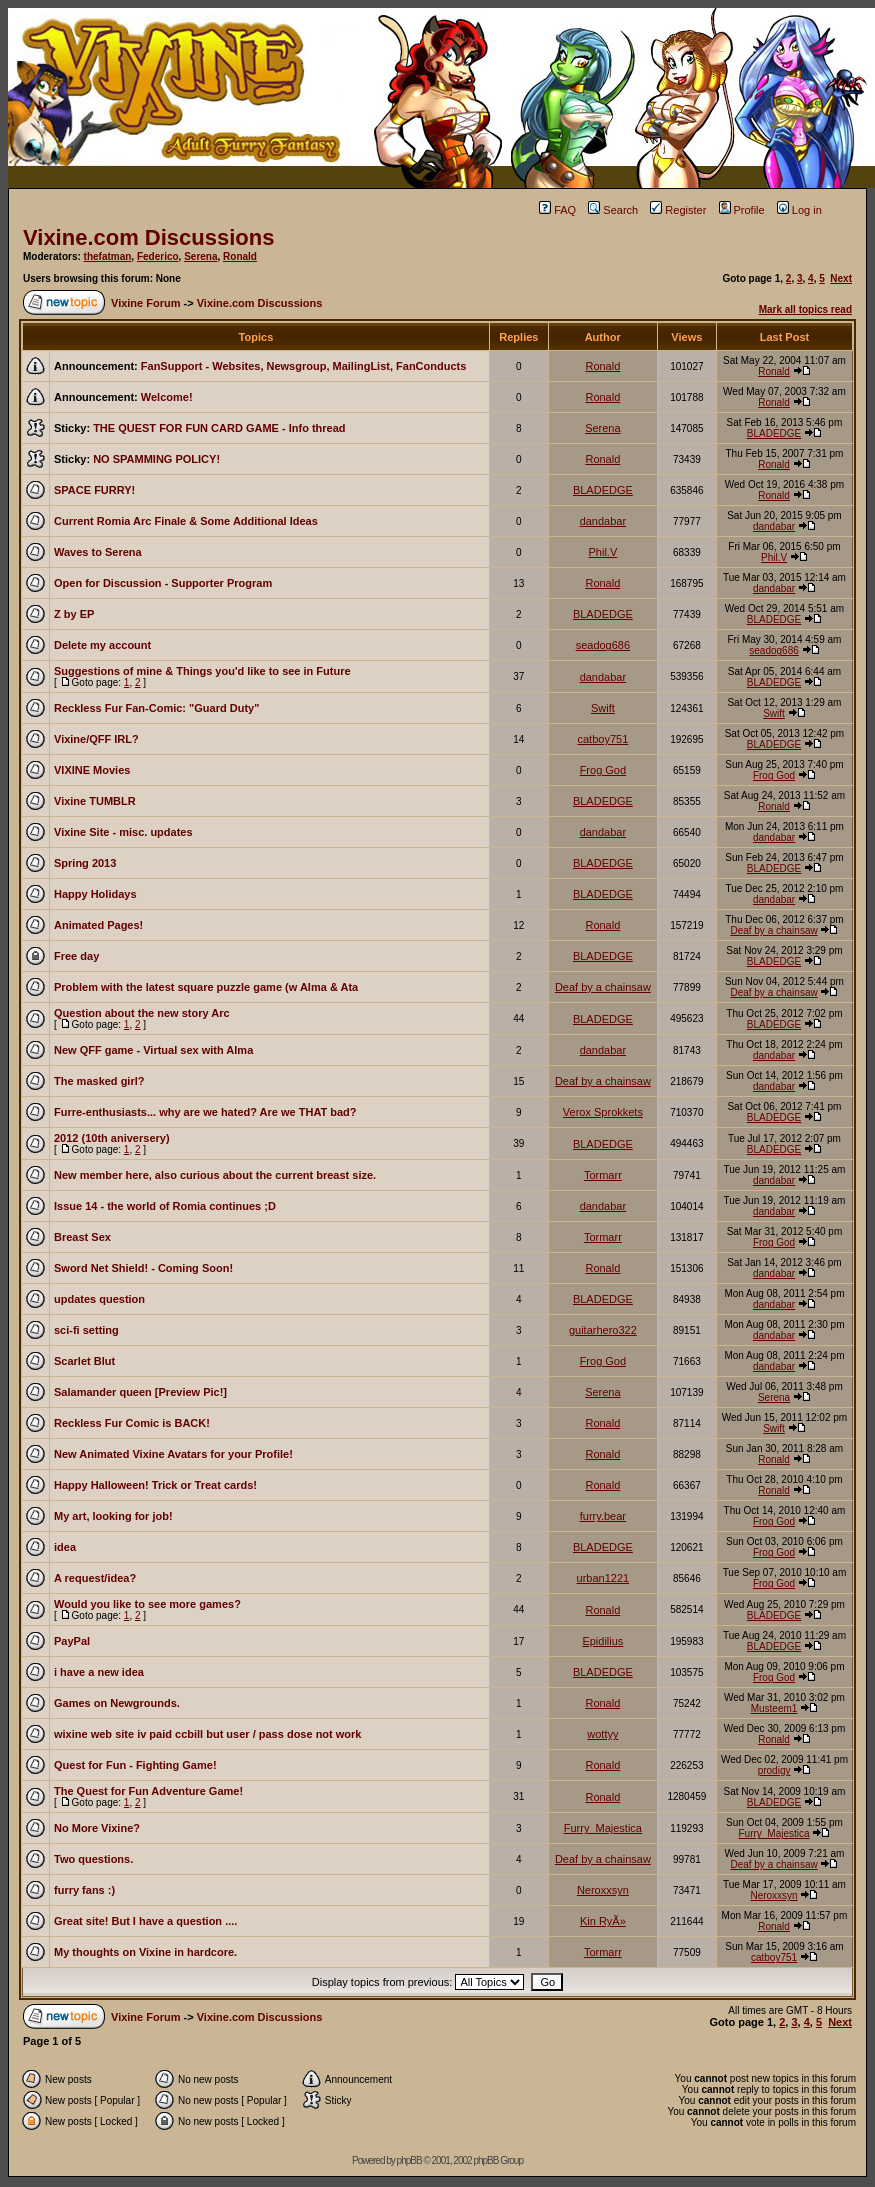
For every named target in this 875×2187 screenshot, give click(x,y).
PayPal (72, 1641)
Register (678, 210)
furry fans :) (84, 1890)
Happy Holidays (95, 894)
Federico (158, 256)
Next (841, 278)
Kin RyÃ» (603, 1921)
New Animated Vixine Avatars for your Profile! (173, 1454)
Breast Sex (82, 1237)
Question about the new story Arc (142, 1013)
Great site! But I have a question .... (145, 1921)
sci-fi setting (86, 1330)
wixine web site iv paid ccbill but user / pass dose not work (207, 1734)
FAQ (557, 210)
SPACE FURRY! (94, 490)
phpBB (409, 2160)
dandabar (603, 521)
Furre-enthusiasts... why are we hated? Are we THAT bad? (205, 1112)
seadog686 (603, 645)
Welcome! (167, 397)
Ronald (240, 256)
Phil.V (603, 552)
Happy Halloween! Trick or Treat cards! (155, 1485)
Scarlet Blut (84, 1361)
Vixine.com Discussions (148, 237)
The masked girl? (99, 1081)
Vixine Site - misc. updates (123, 832)
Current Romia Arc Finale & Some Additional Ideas (186, 521)
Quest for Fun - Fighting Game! (135, 1765)
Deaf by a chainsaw (773, 930)
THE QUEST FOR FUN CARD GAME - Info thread (219, 428)
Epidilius (602, 1641)
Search (613, 210)
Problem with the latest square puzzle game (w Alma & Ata (206, 987)
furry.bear (603, 1516)
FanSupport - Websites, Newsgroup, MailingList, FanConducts (304, 366)
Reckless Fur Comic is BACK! (132, 1423)
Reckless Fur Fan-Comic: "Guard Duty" (156, 708)
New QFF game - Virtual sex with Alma (153, 1050)
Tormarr (603, 1175)
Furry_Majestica (603, 1828)
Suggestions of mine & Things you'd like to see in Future (202, 671)
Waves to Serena (98, 552)
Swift (603, 708)
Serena (200, 256)
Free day (76, 956)
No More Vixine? (97, 1828)
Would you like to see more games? (147, 1604)
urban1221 (603, 1578)
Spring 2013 (85, 863)
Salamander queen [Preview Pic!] (140, 1392)
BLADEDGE (774, 433)
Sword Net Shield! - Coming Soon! (143, 1268)
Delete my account (102, 645)
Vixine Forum (145, 303)
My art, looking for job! (113, 1516)
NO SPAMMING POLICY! (156, 459)
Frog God (603, 770)
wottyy (602, 1734)
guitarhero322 (603, 1330)
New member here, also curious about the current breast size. (215, 1175)
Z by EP (74, 614)
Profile (742, 210)
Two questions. (93, 1859)
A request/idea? (95, 1578)
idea (65, 1547)
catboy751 (602, 739)
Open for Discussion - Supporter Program (163, 583)
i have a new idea (99, 1672)
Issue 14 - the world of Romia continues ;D (165, 1206)
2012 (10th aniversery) (112, 1138)
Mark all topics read (805, 309)
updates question (99, 1299)
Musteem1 (774, 1708)
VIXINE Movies (92, 770)
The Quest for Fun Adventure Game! (148, 1791)
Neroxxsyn (603, 1890)
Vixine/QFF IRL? (96, 739)
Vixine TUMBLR (95, 801)
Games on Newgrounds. (117, 1703)
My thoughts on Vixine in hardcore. (145, 1952)
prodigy (774, 1770)
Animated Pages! (98, 925)
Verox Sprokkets (603, 1112)
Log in (799, 210)
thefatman (108, 256)
